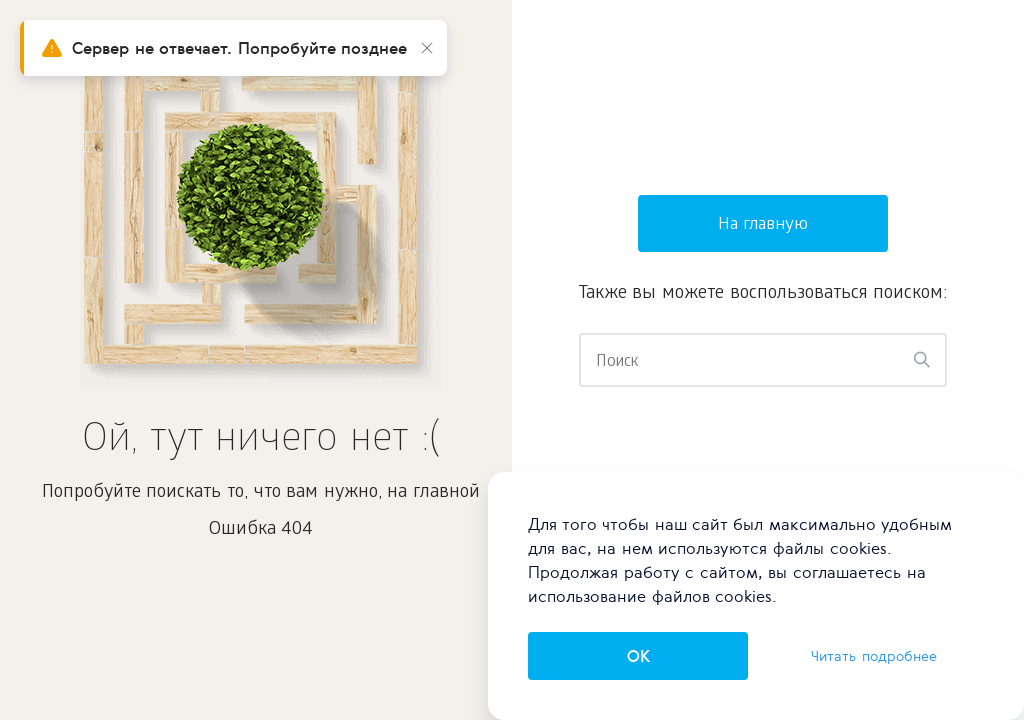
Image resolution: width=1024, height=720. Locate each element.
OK (638, 656)
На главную (763, 225)
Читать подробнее (874, 656)
